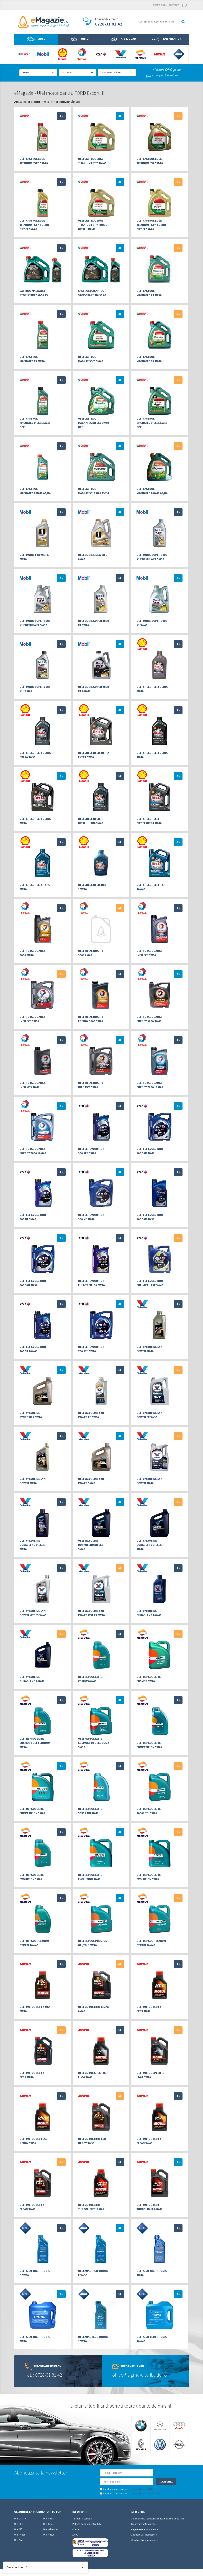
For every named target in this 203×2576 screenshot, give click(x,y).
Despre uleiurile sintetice (143, 2516)
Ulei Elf (18, 2521)
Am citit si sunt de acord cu (103, 2481)
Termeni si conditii (82, 2511)
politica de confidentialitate (123, 2486)
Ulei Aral (18, 2532)
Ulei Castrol (20, 2511)
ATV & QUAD (123, 40)
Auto (36, 40)
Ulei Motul (48, 2527)
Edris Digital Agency (110, 2570)
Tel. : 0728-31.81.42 (43, 2376)
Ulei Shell (19, 2516)
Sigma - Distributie (178, 2570)
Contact (174, 5)
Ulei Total (48, 2516)
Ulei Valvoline (50, 2521)
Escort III (67, 73)
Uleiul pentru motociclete (144, 2532)
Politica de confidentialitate (86, 2516)
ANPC (75, 2527)
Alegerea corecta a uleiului (144, 2521)
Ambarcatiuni (167, 40)
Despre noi (159, 5)
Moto (80, 40)
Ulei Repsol (20, 2527)
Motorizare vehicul (111, 73)
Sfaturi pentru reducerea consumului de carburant (157, 2511)
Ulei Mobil (48, 2511)
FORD (26, 73)
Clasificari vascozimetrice (143, 2527)
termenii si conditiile (119, 2481)
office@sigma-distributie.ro (139, 2376)
